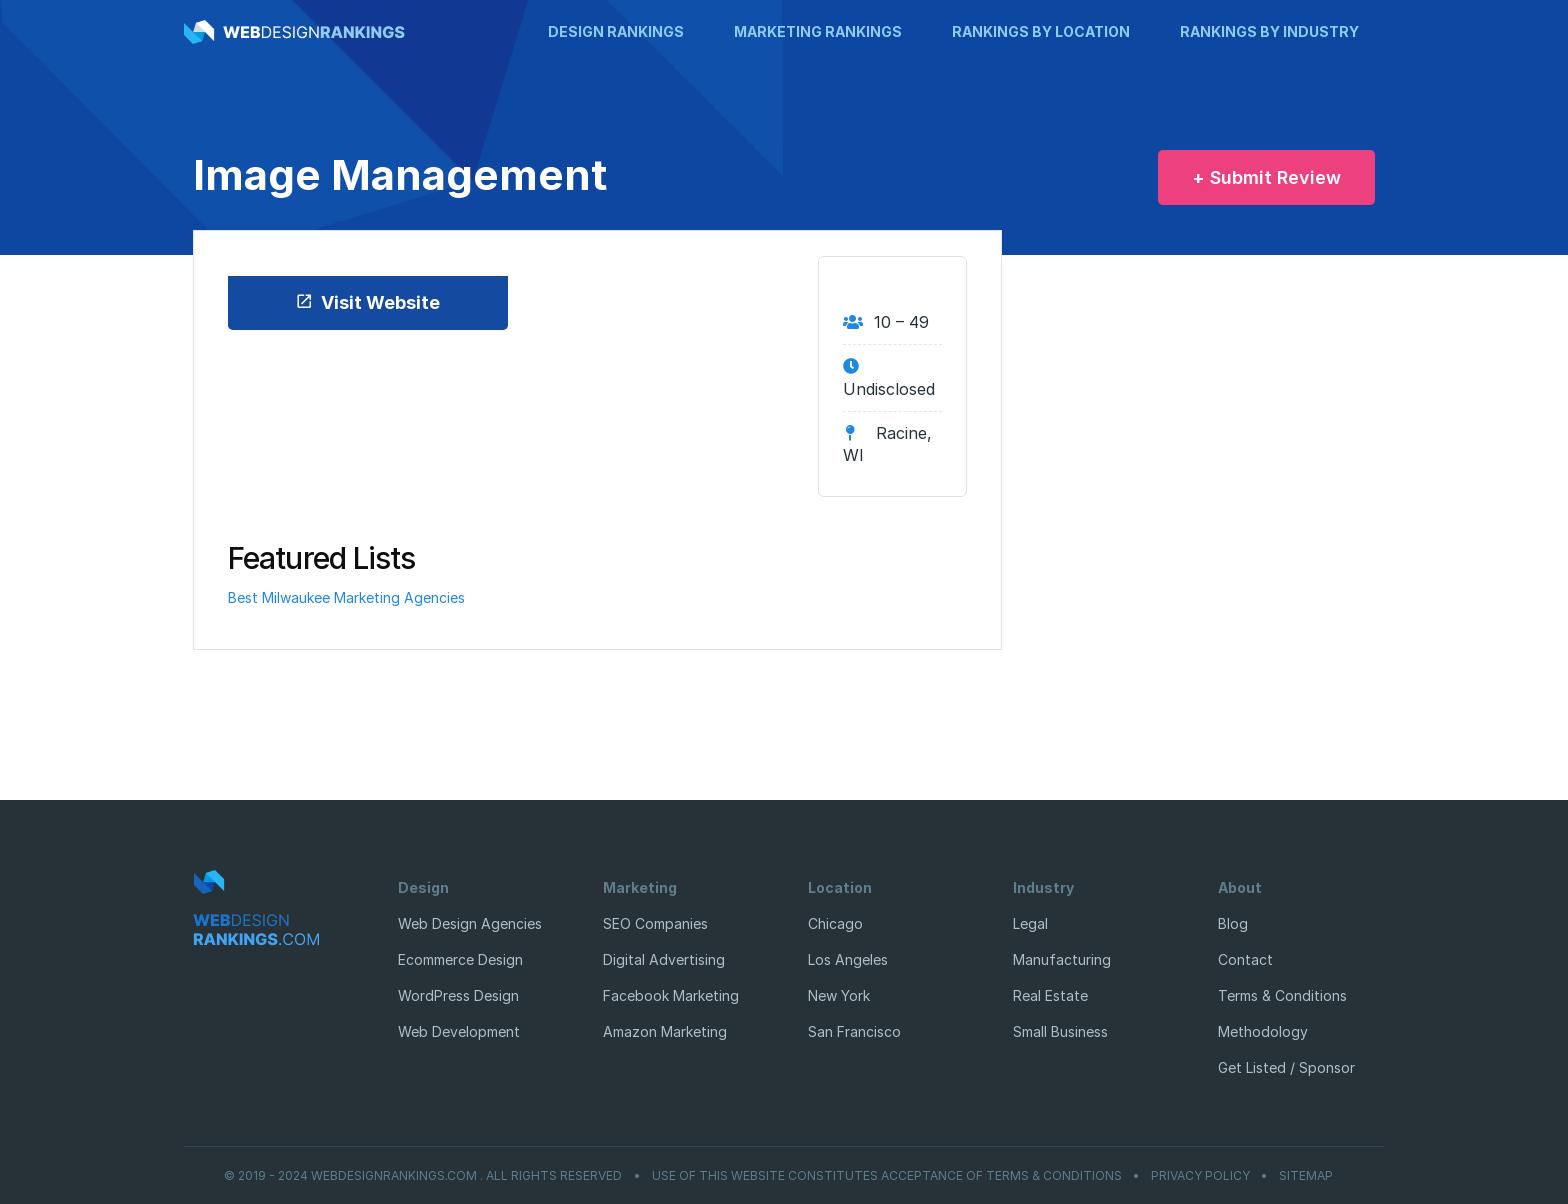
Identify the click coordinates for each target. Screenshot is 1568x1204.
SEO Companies (655, 923)
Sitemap (1306, 1176)
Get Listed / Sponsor (1286, 1067)
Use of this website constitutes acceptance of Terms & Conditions (887, 1176)
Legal (1030, 923)
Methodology (1263, 1031)
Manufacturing (1062, 959)
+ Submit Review (1266, 177)
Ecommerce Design (460, 959)
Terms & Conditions (1282, 995)
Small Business (1060, 1031)
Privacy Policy (1200, 1176)
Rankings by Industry (1269, 31)
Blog (1233, 923)
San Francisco (854, 1031)
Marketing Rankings (818, 31)
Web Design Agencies (470, 923)
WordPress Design (458, 995)
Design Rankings (616, 31)
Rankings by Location (1041, 31)
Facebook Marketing (671, 995)
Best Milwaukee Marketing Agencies (346, 597)
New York (839, 995)
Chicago (835, 923)
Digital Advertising (664, 959)
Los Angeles (848, 959)
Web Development (459, 1031)
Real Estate (1050, 995)
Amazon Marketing (665, 1031)
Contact (1245, 959)
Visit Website (367, 302)
